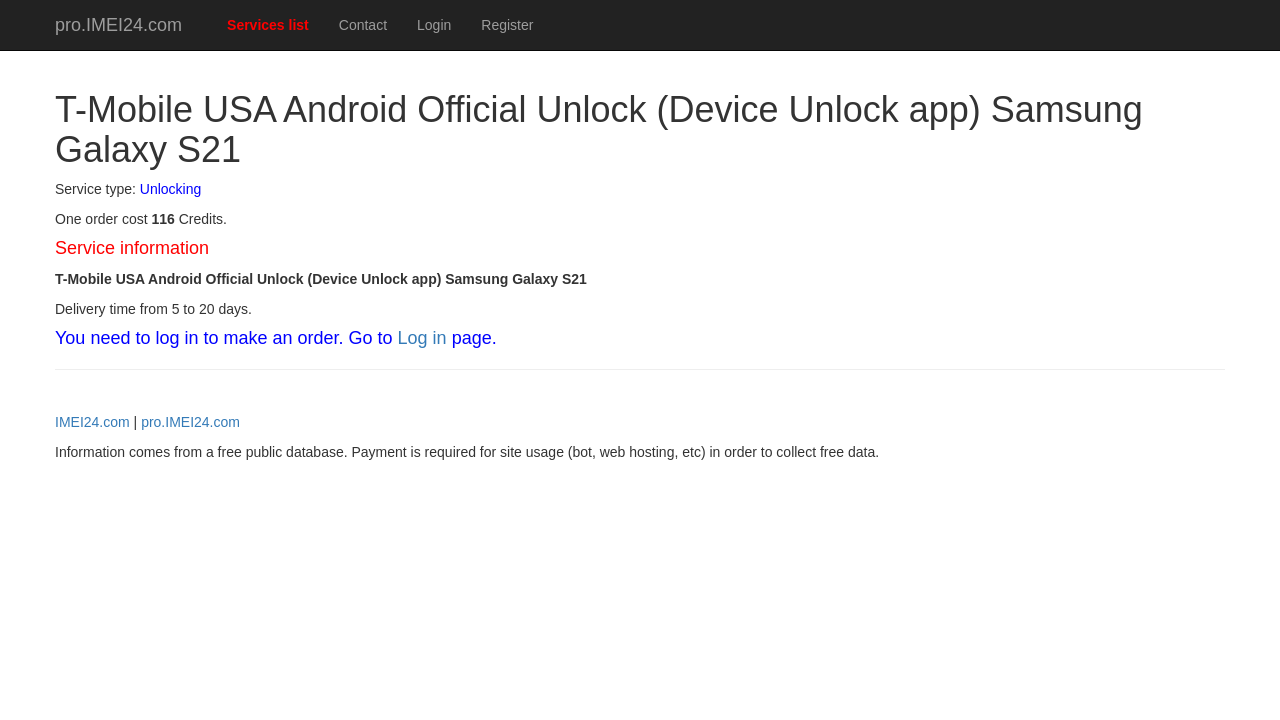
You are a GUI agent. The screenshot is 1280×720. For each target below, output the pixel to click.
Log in (422, 338)
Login (434, 25)
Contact (363, 25)
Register (507, 25)
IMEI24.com (92, 422)
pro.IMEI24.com (118, 25)
